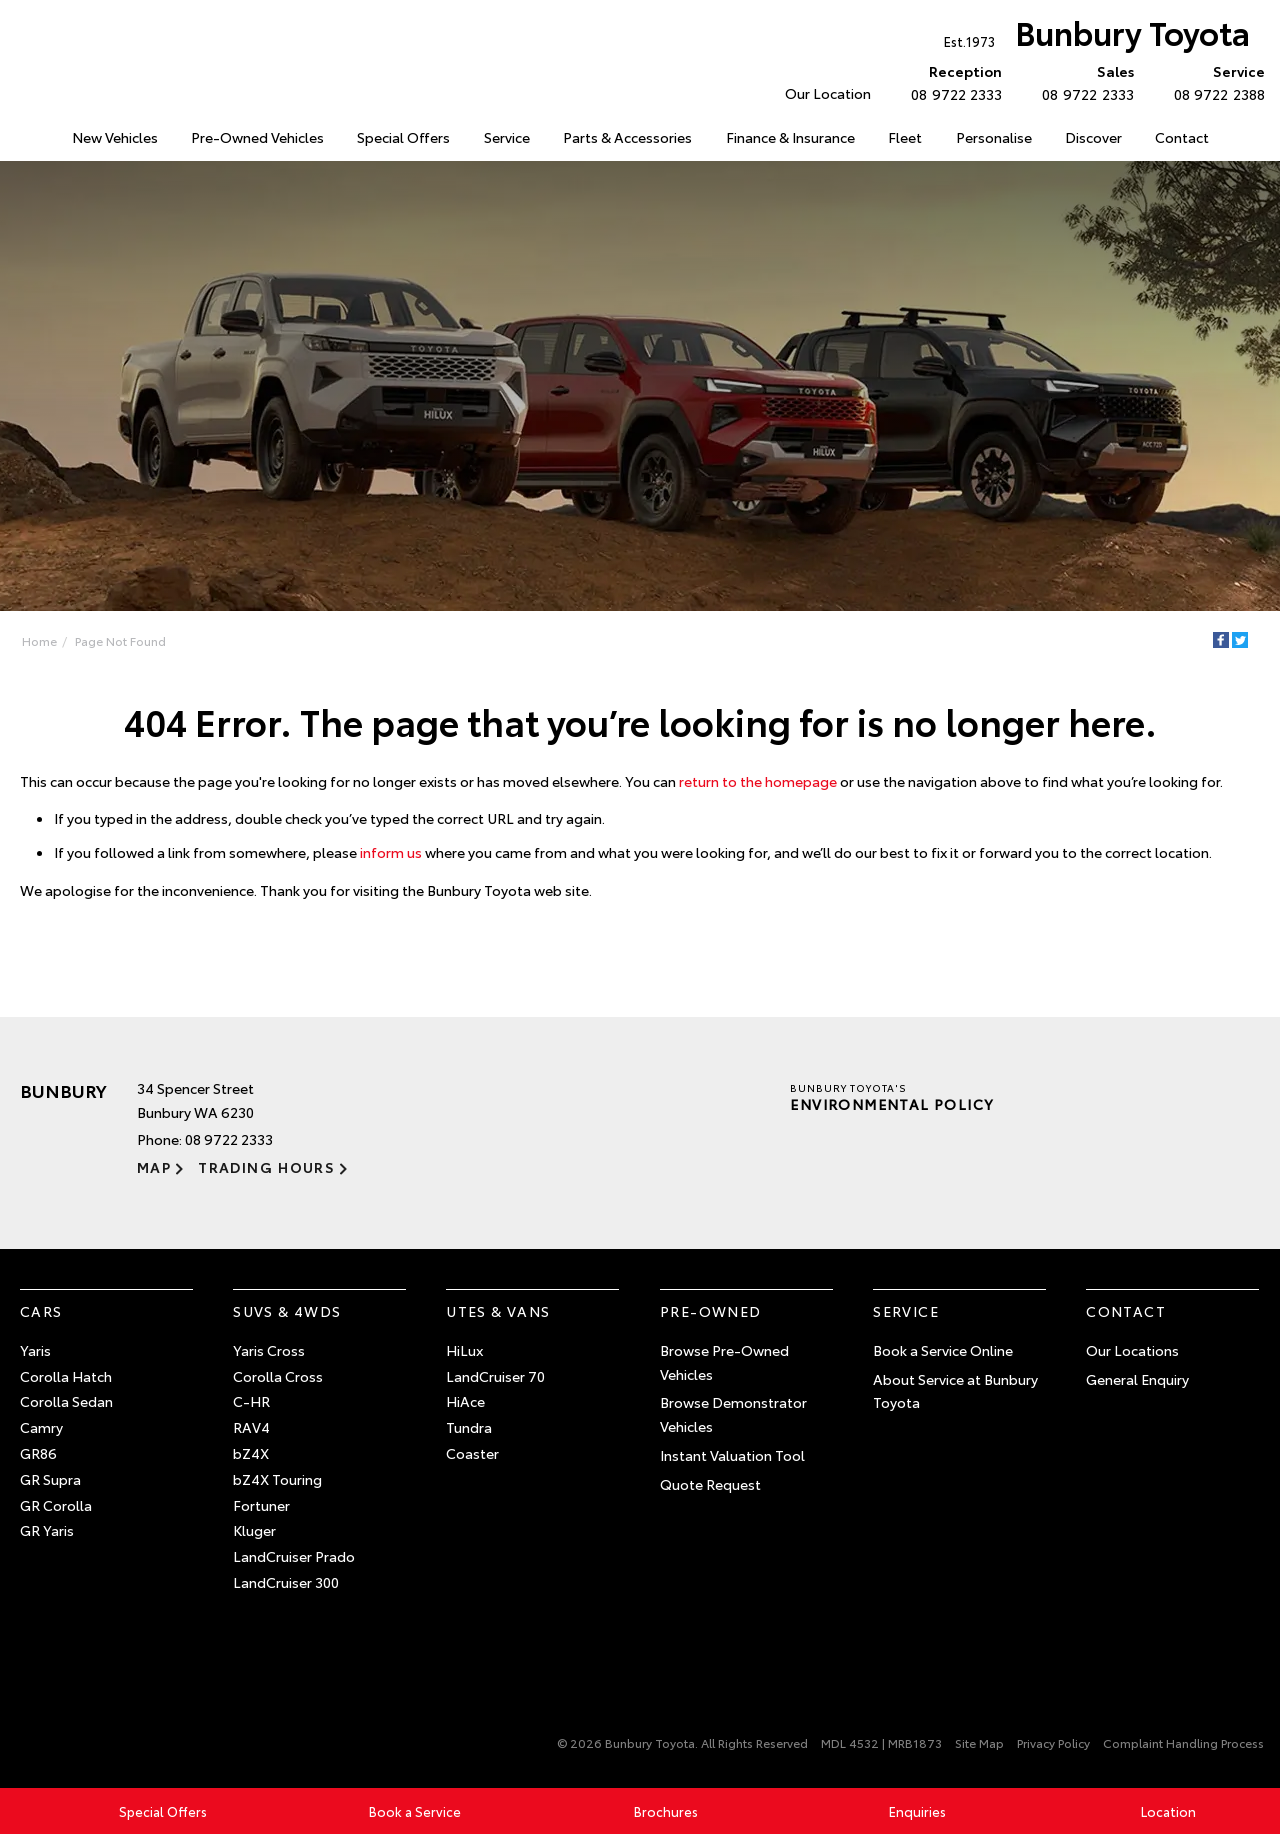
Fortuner (261, 1505)
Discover (1093, 137)
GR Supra (50, 1479)
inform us (391, 852)
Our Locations (1132, 1350)
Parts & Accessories (627, 137)
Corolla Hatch (66, 1376)
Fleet (905, 137)
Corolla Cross (278, 1376)
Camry (41, 1427)
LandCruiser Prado (294, 1556)
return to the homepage (758, 781)
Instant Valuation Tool (732, 1455)
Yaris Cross (269, 1350)
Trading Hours (266, 1167)
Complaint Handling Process (1183, 1742)
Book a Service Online (943, 1350)
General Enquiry (1137, 1379)
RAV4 (251, 1427)
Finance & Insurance (790, 137)
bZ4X (251, 1453)
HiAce (465, 1401)
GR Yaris (47, 1530)
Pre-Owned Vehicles (257, 137)
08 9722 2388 (1215, 82)
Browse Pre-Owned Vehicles (724, 1362)
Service (507, 137)
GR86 (38, 1453)
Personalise (994, 137)
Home (39, 640)
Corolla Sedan (66, 1401)
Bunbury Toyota (1097, 36)
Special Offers (403, 137)
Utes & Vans (498, 1311)
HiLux (464, 1350)
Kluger (254, 1530)
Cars (41, 1311)
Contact (1182, 137)
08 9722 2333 (952, 82)
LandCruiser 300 (286, 1582)
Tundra (469, 1427)
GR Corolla (56, 1505)
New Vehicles (115, 137)
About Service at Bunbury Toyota (955, 1391)
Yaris (35, 1350)
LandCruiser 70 (495, 1376)
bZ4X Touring (277, 1479)
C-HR (251, 1401)
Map (154, 1167)
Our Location (828, 93)
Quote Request (710, 1484)
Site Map (979, 1742)
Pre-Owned (711, 1311)
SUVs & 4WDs (287, 1311)
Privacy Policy (1053, 1742)
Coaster (472, 1453)
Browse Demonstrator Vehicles (733, 1414)
